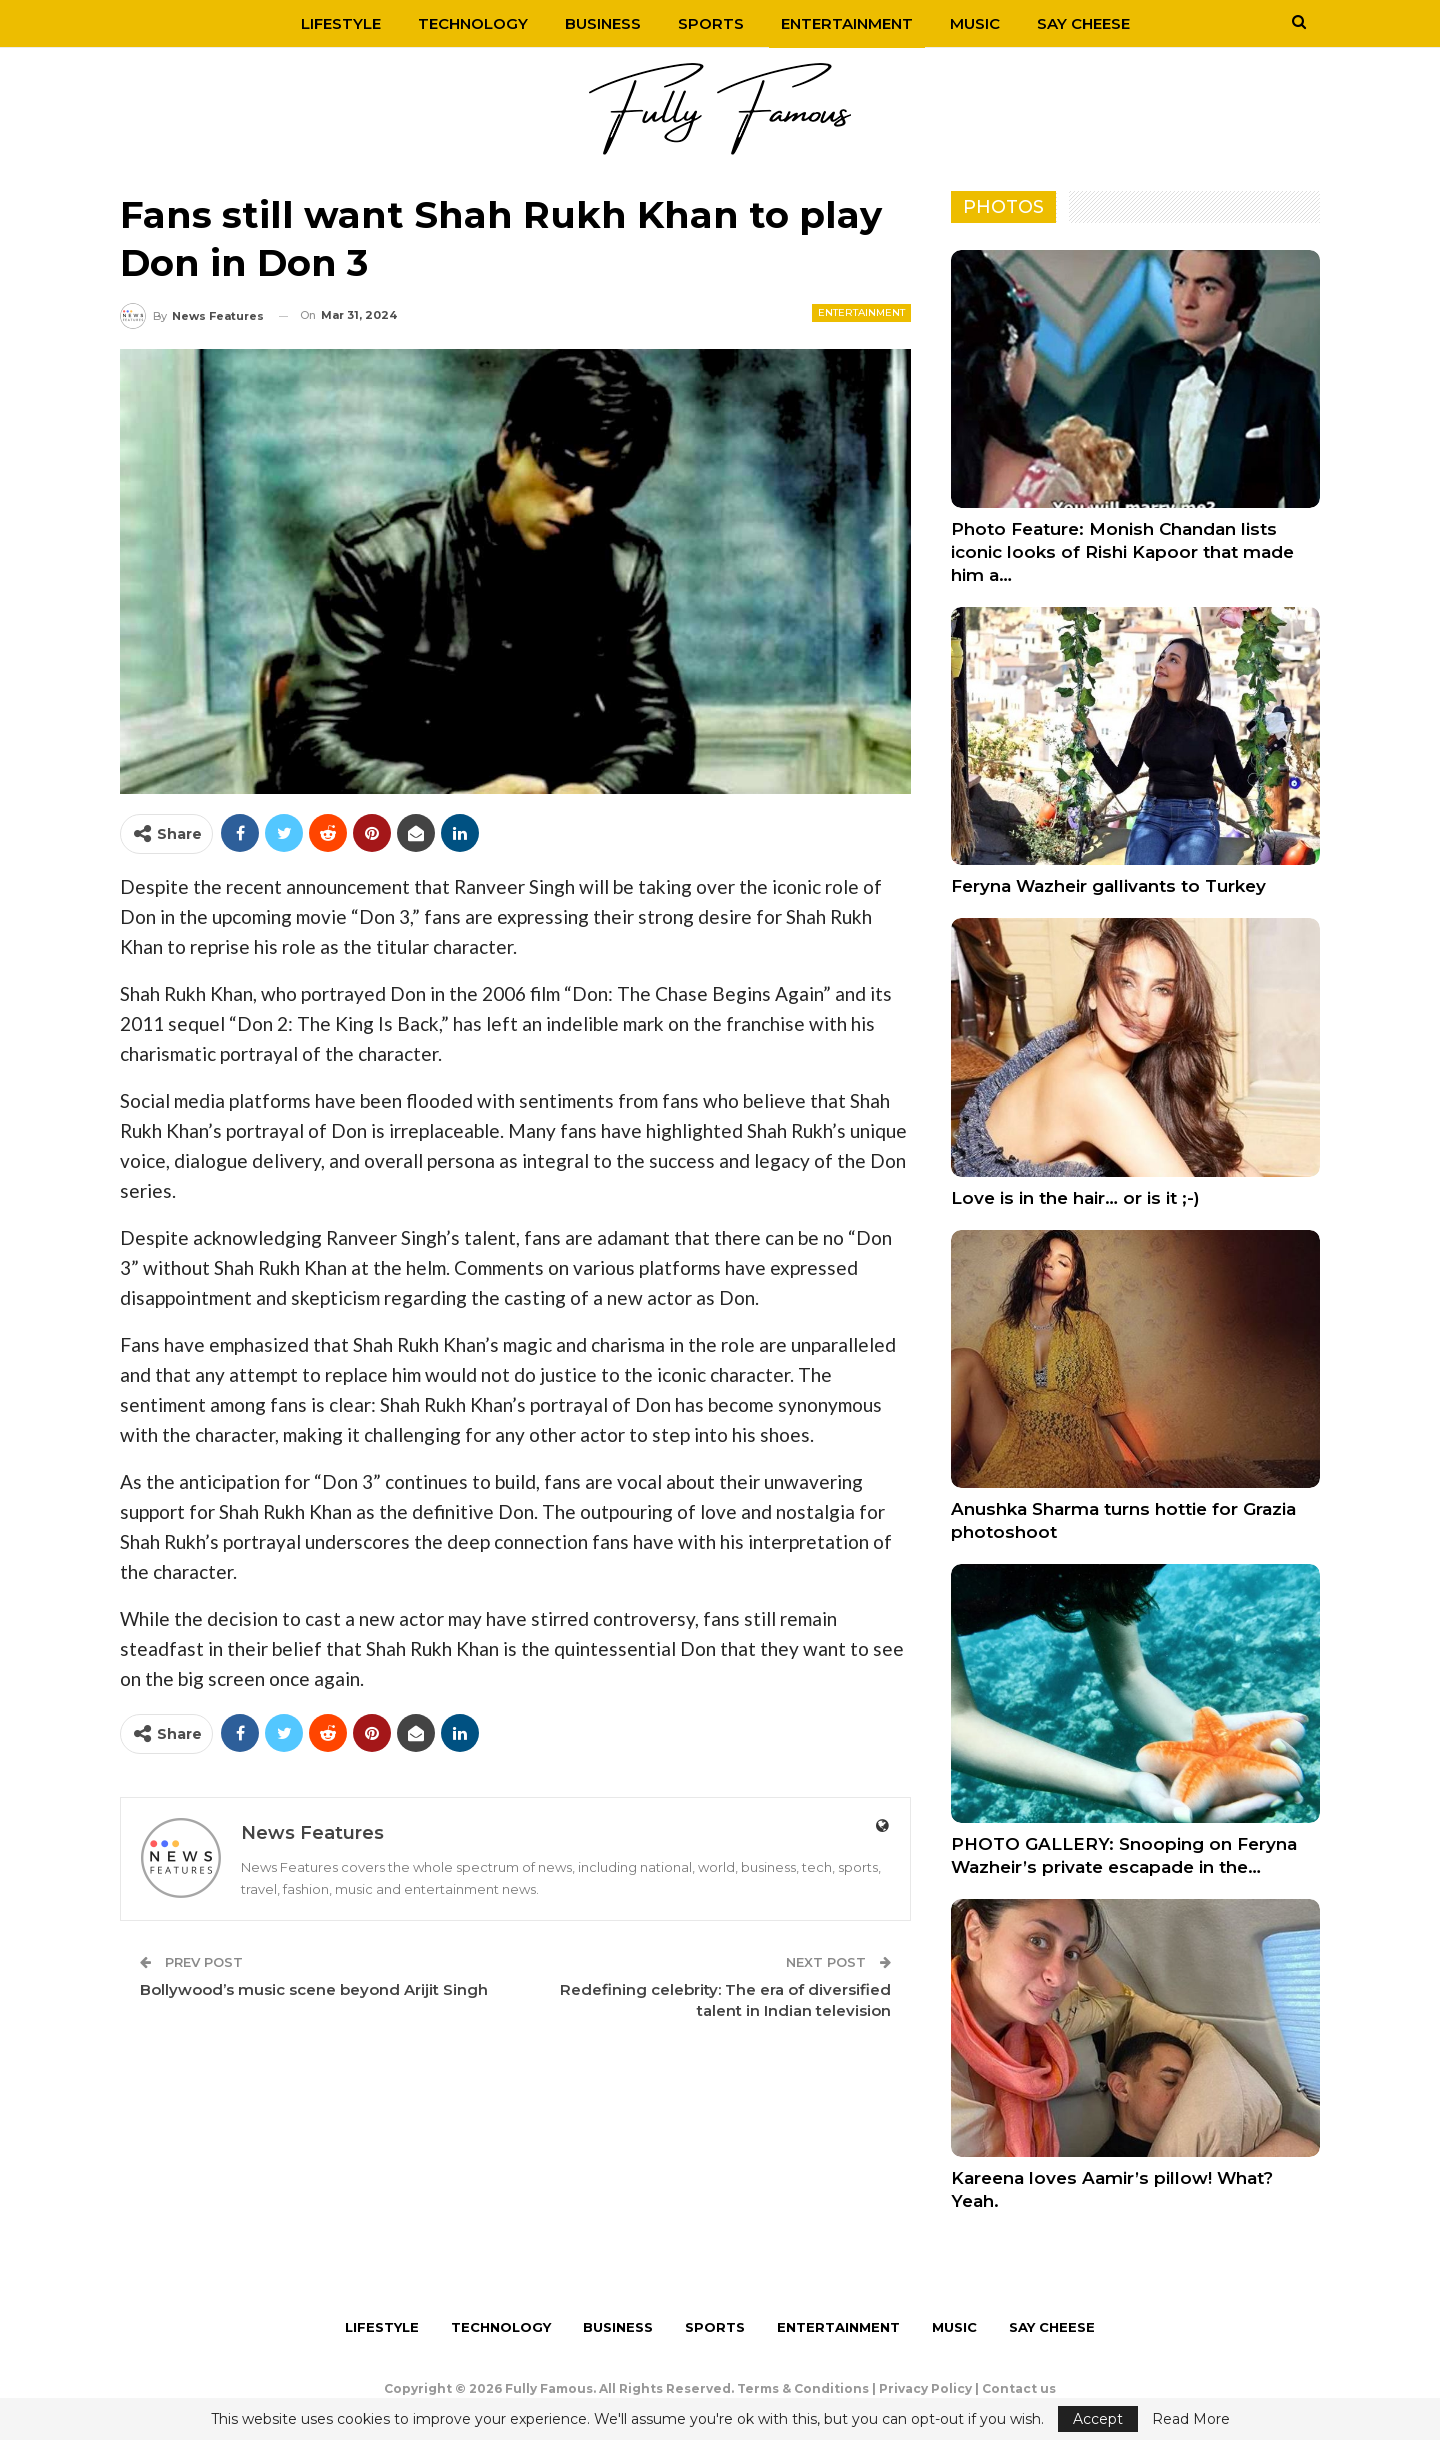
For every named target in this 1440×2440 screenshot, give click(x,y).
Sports (711, 23)
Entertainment (847, 23)
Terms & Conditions (803, 2388)
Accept (1098, 2419)
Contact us (1019, 2388)
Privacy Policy (925, 2388)
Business (603, 23)
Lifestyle (341, 23)
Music (975, 23)
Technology (473, 23)
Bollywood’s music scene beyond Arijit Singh (314, 1989)
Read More (1191, 2419)
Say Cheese (1083, 23)
